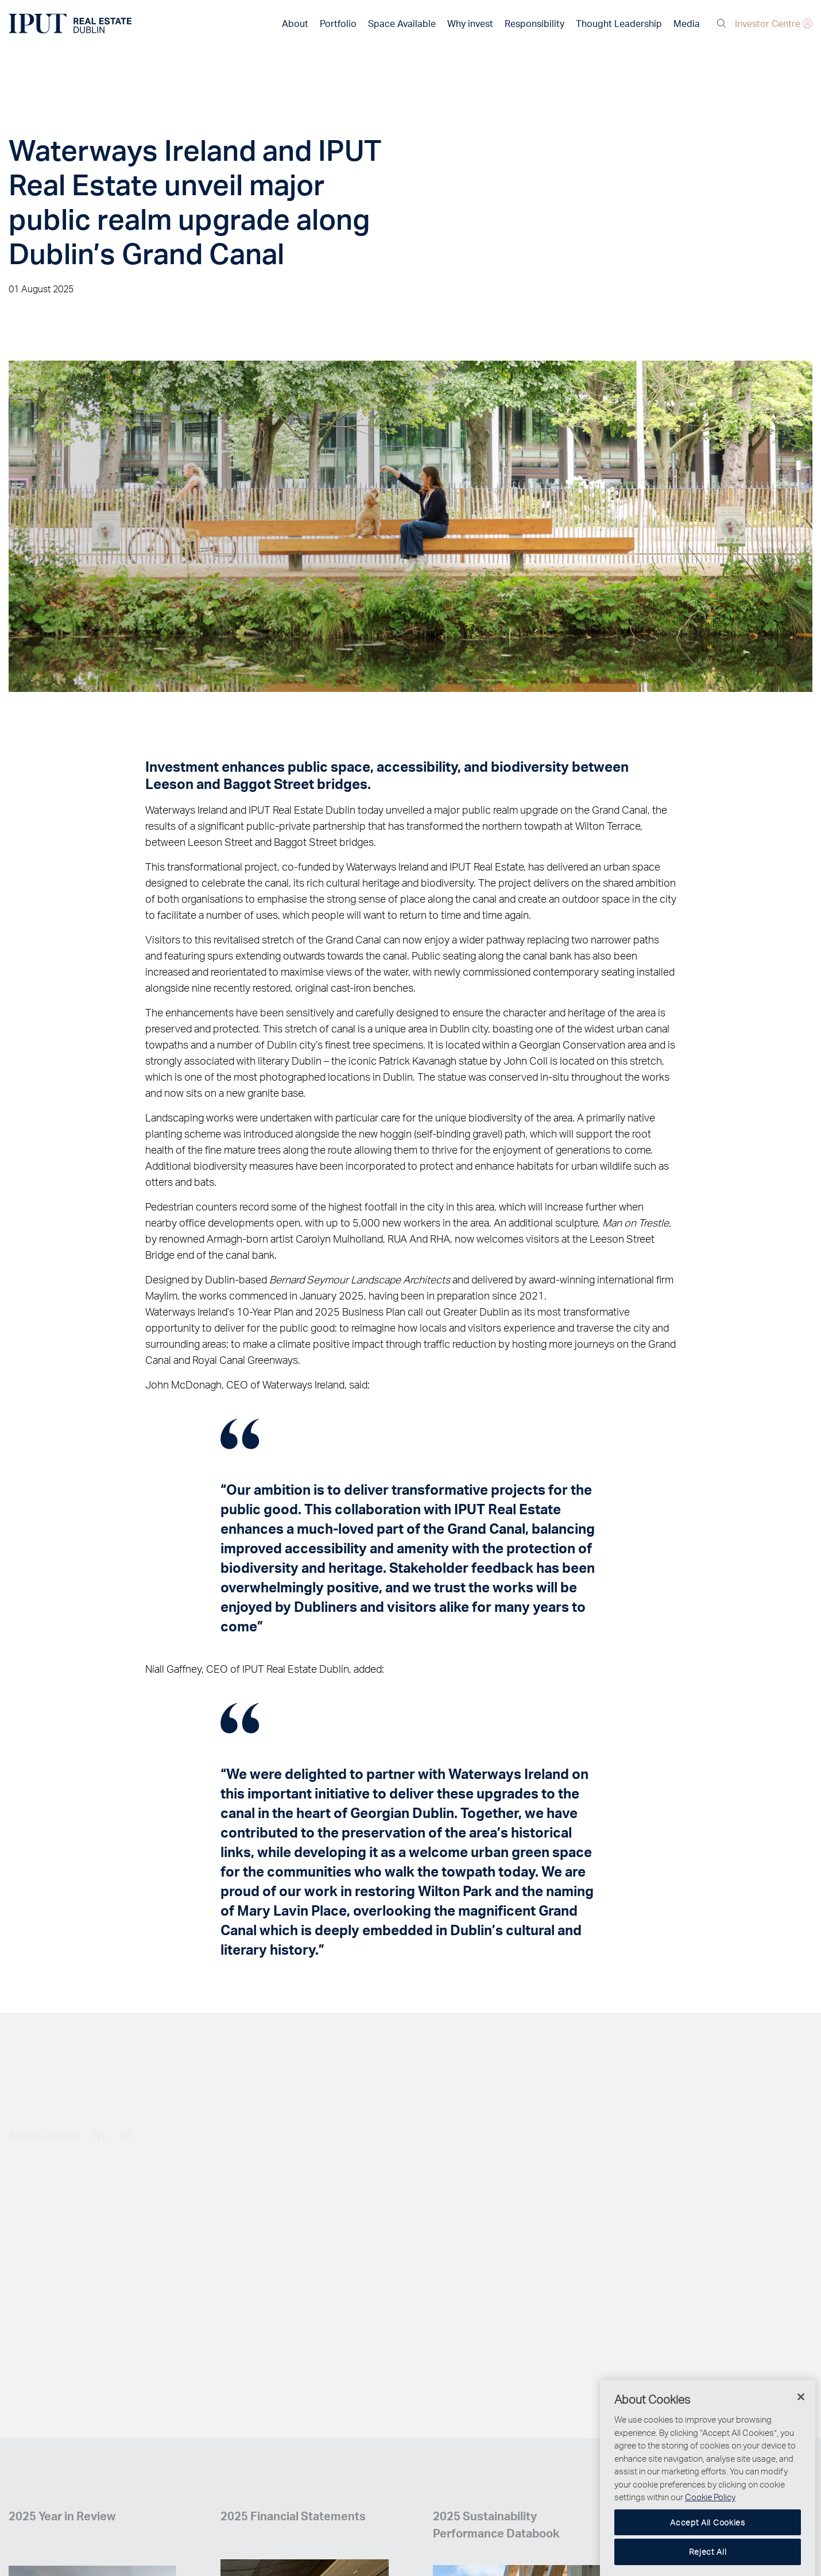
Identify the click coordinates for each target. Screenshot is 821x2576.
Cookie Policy (710, 2524)
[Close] (801, 2424)
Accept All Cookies (707, 2549)
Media (686, 23)
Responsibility (534, 23)
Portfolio (338, 23)
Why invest (470, 23)
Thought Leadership (619, 23)
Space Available (402, 23)
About (295, 23)
